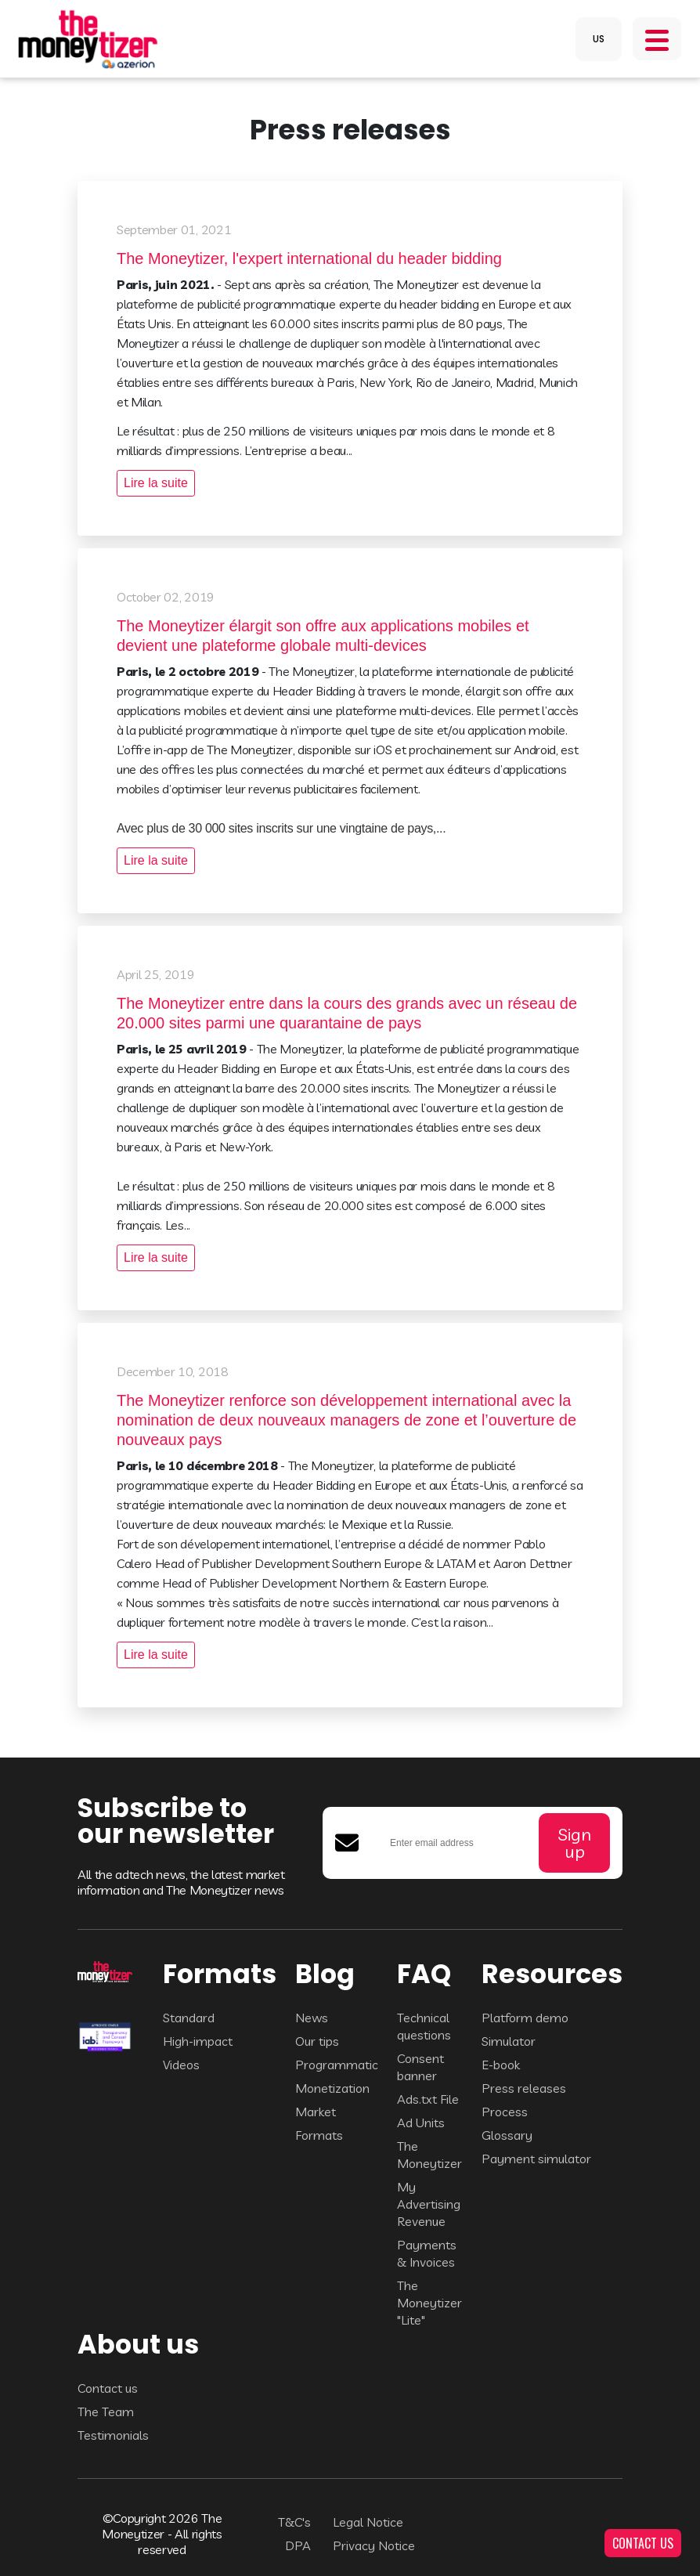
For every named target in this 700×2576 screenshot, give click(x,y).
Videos (181, 2064)
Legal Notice (368, 2522)
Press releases (524, 2088)
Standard (189, 2017)
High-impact (198, 2041)
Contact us (108, 2388)
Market (315, 2111)
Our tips (317, 2041)
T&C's (294, 2522)
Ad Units (421, 2122)
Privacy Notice (374, 2545)
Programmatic (336, 2064)
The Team (106, 2411)
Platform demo (525, 2017)
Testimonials (113, 2435)
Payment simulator (536, 2158)
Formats (319, 2135)
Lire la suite (156, 483)
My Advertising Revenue (428, 2204)
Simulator (509, 2041)
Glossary (507, 2135)
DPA (298, 2545)
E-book (501, 2064)
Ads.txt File (428, 2099)
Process (505, 2111)
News (311, 2017)
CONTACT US (642, 2543)
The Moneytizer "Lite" (429, 2303)
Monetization (332, 2088)
